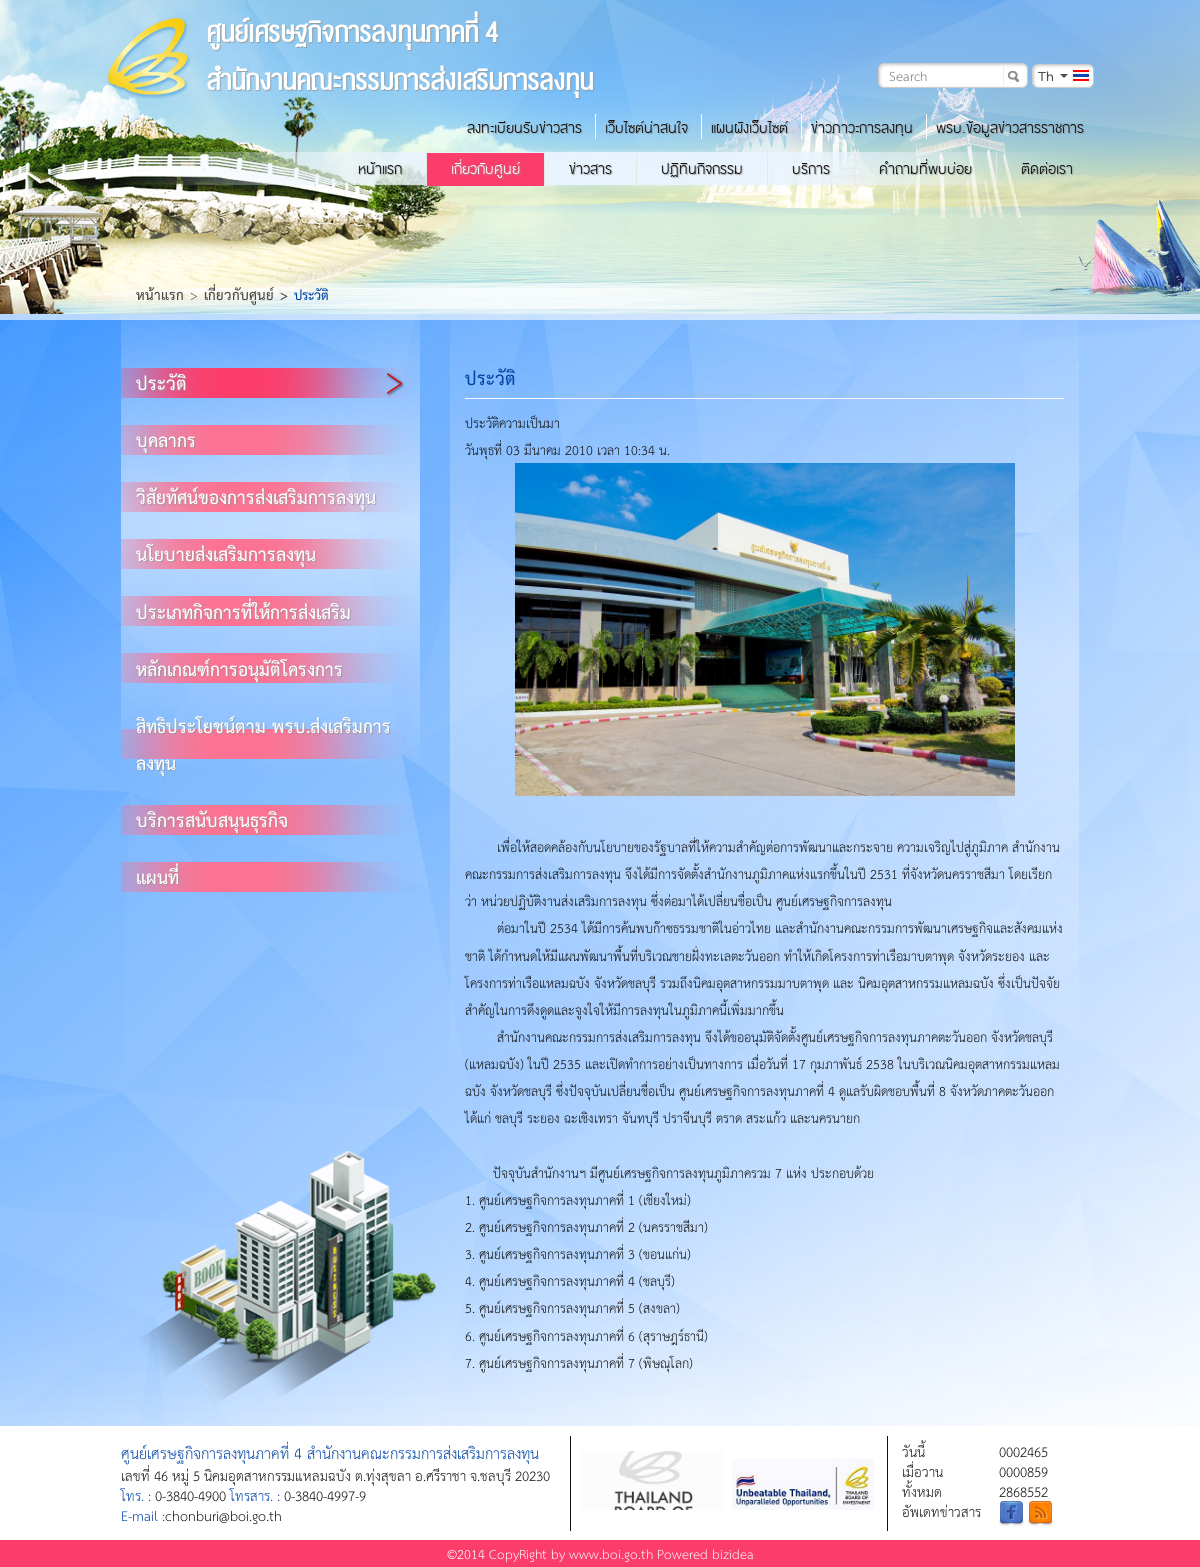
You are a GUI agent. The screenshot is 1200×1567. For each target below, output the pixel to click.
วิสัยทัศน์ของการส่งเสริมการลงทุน (256, 496)
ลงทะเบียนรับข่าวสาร (524, 128)
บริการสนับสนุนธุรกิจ (212, 819)
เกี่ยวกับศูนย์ (485, 169)
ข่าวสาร (590, 169)
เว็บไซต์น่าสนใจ (646, 128)
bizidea (733, 1553)
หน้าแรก (380, 169)
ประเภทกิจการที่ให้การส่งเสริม (243, 611)
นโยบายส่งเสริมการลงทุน (226, 553)
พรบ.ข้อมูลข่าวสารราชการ (1010, 128)
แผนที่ (157, 876)
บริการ (811, 169)
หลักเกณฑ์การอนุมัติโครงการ (239, 668)
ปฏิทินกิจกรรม (702, 169)
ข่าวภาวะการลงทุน (862, 128)
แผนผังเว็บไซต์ (749, 128)
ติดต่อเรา (1047, 169)
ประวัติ (161, 382)
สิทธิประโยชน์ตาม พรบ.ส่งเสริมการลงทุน (263, 744)
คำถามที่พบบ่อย (925, 169)
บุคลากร (166, 439)
